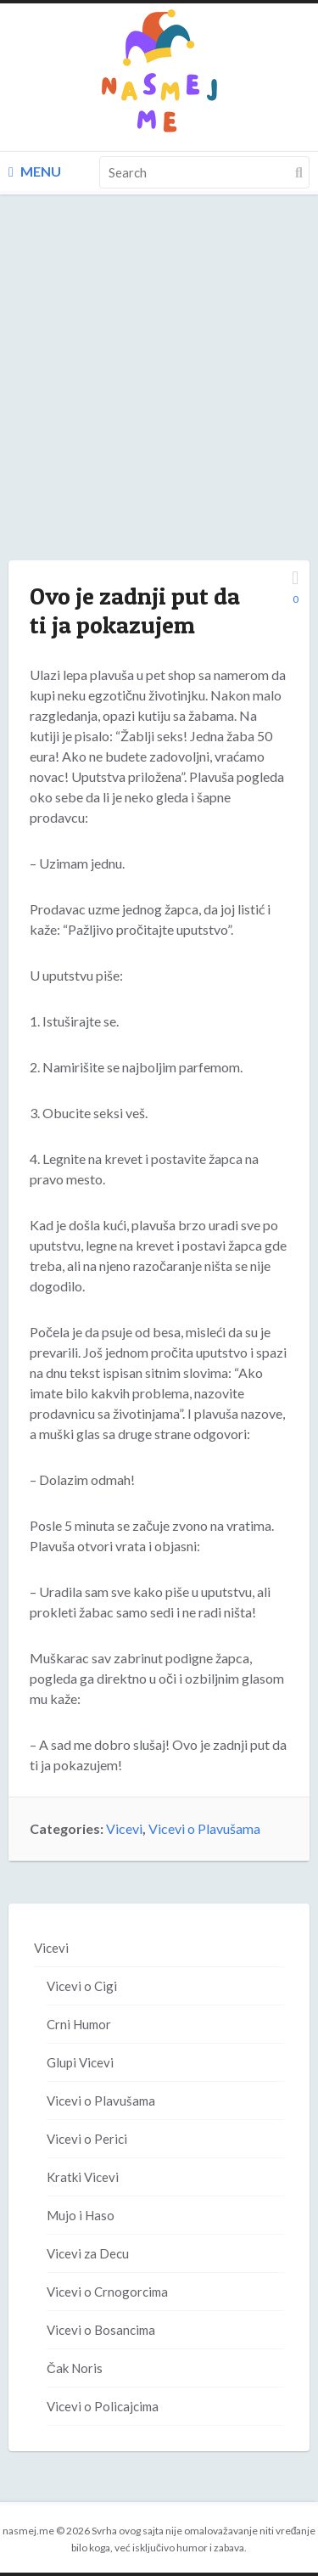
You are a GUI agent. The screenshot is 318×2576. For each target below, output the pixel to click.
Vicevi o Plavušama (204, 1828)
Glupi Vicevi (80, 2062)
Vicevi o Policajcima (103, 2406)
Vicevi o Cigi (82, 1986)
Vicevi (124, 1828)
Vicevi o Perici (87, 2138)
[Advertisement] (159, 394)
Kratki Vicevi (83, 2177)
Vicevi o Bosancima (101, 2329)
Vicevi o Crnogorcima (107, 2291)
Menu (34, 171)
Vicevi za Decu (88, 2253)
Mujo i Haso (80, 2215)
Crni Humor (79, 2024)
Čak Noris (75, 2368)
